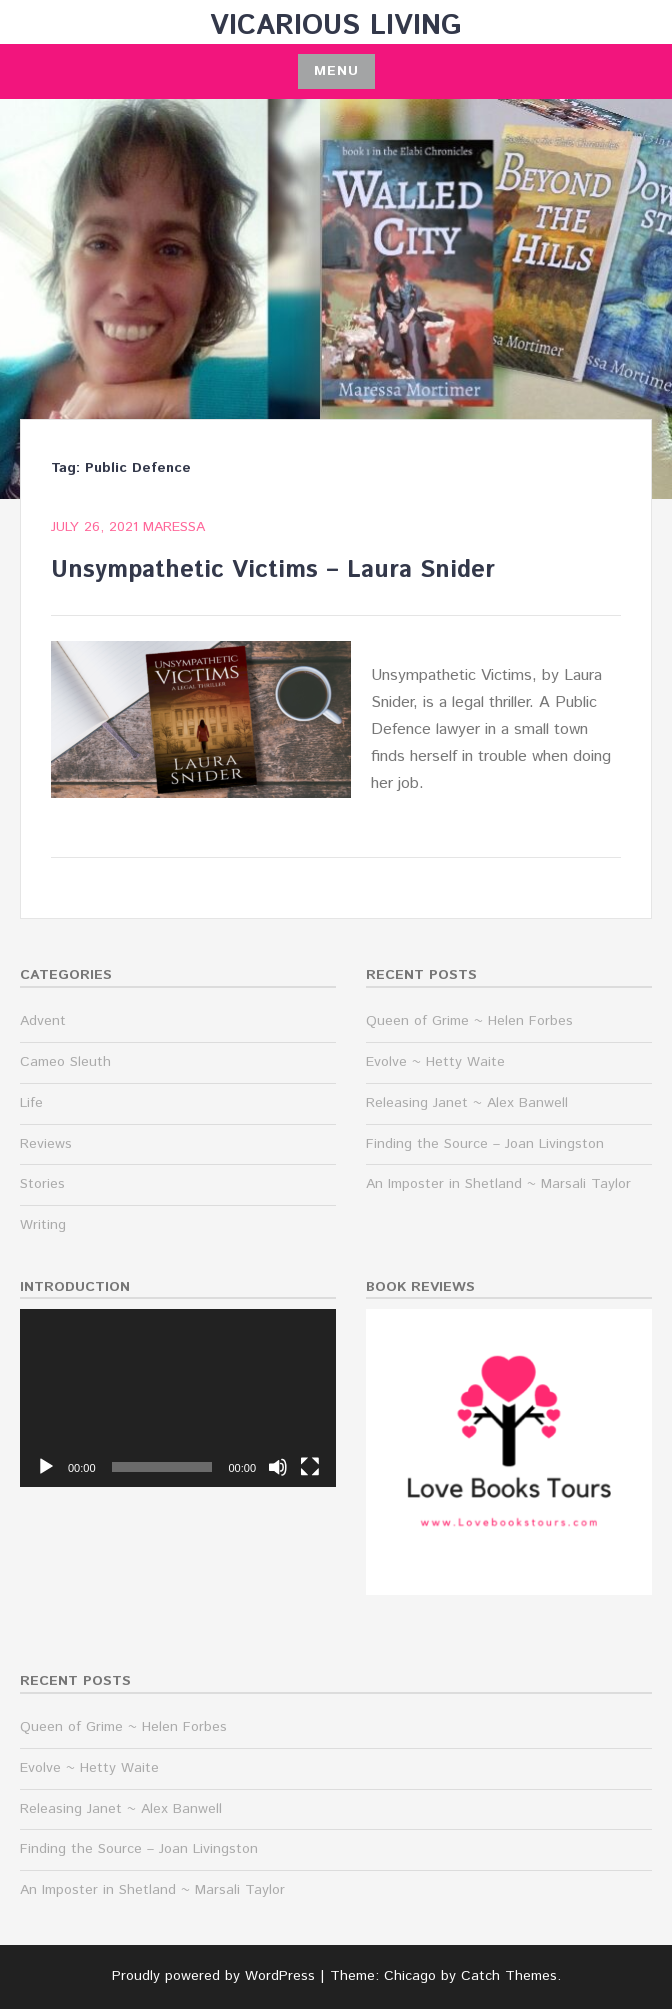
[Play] (46, 1467)
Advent (43, 1021)
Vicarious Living (336, 26)
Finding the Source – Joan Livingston (485, 1144)
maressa (174, 527)
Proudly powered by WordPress (213, 1976)
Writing (43, 1225)
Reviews (46, 1144)
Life (31, 1103)
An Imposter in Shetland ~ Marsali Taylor (498, 1184)
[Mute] (278, 1467)
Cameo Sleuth (65, 1062)
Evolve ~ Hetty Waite (435, 1062)
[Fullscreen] (310, 1467)
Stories (42, 1184)
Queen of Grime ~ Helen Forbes (469, 1021)
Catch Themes (509, 1976)
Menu (336, 71)
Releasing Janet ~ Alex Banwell (467, 1103)
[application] (178, 1398)
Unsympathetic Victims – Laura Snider (273, 570)
